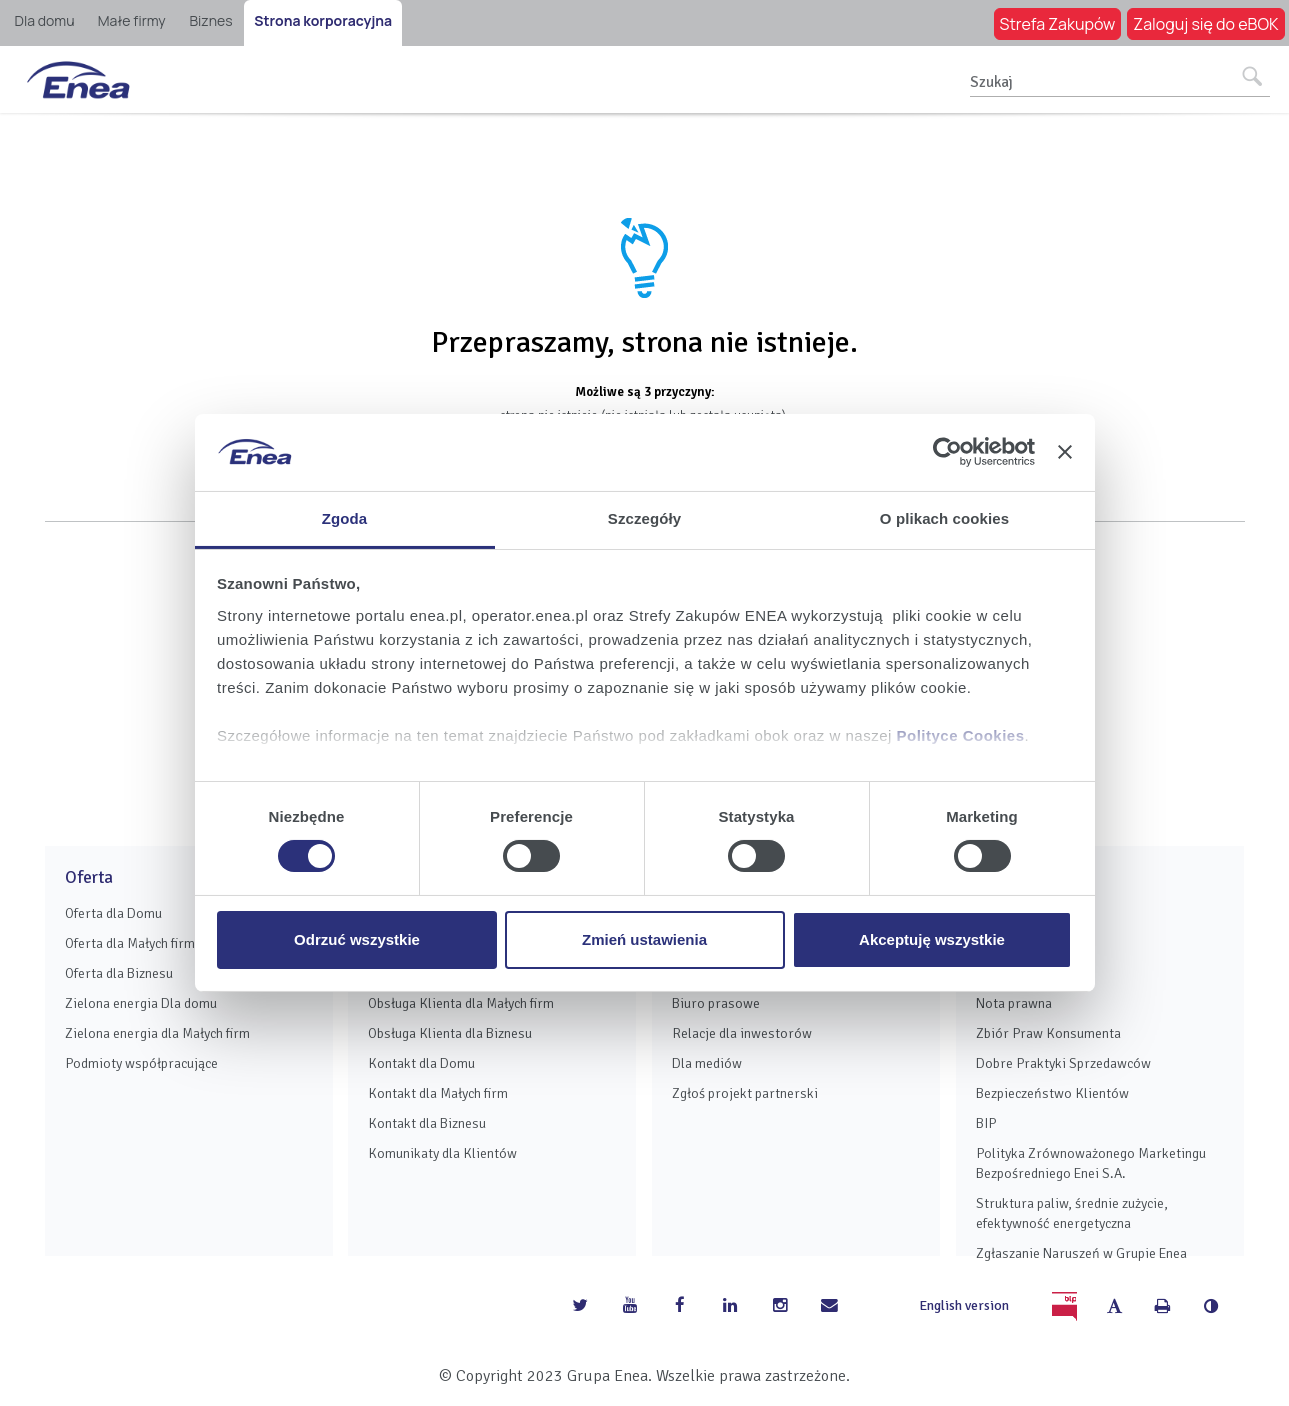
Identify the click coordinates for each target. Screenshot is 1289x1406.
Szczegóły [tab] (644, 518)
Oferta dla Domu (113, 913)
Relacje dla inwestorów (742, 1033)
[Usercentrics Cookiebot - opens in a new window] (947, 452)
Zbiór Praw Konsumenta (1048, 1033)
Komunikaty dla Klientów (442, 1153)
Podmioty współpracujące (141, 1063)
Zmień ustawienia (644, 939)
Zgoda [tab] (345, 518)
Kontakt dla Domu (421, 1063)
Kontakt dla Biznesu (427, 1123)
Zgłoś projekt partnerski (745, 1093)
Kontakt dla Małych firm (438, 1093)
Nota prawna (1014, 1003)
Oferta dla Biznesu (119, 973)
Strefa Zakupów (1058, 24)
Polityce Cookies (961, 735)
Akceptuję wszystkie (932, 939)
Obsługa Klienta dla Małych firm (461, 1003)
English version (964, 1305)
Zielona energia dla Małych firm (157, 1033)
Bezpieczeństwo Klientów (1052, 1093)
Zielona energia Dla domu (141, 1003)
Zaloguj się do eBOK (1205, 24)
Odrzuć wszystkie (357, 939)
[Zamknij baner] (1065, 452)
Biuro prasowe (716, 1003)
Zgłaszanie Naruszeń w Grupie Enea (1081, 1253)
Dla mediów (707, 1063)
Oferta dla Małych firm (130, 943)
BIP (986, 1123)
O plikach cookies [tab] (944, 518)
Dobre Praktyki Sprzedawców (1063, 1063)
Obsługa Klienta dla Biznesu (450, 1033)
